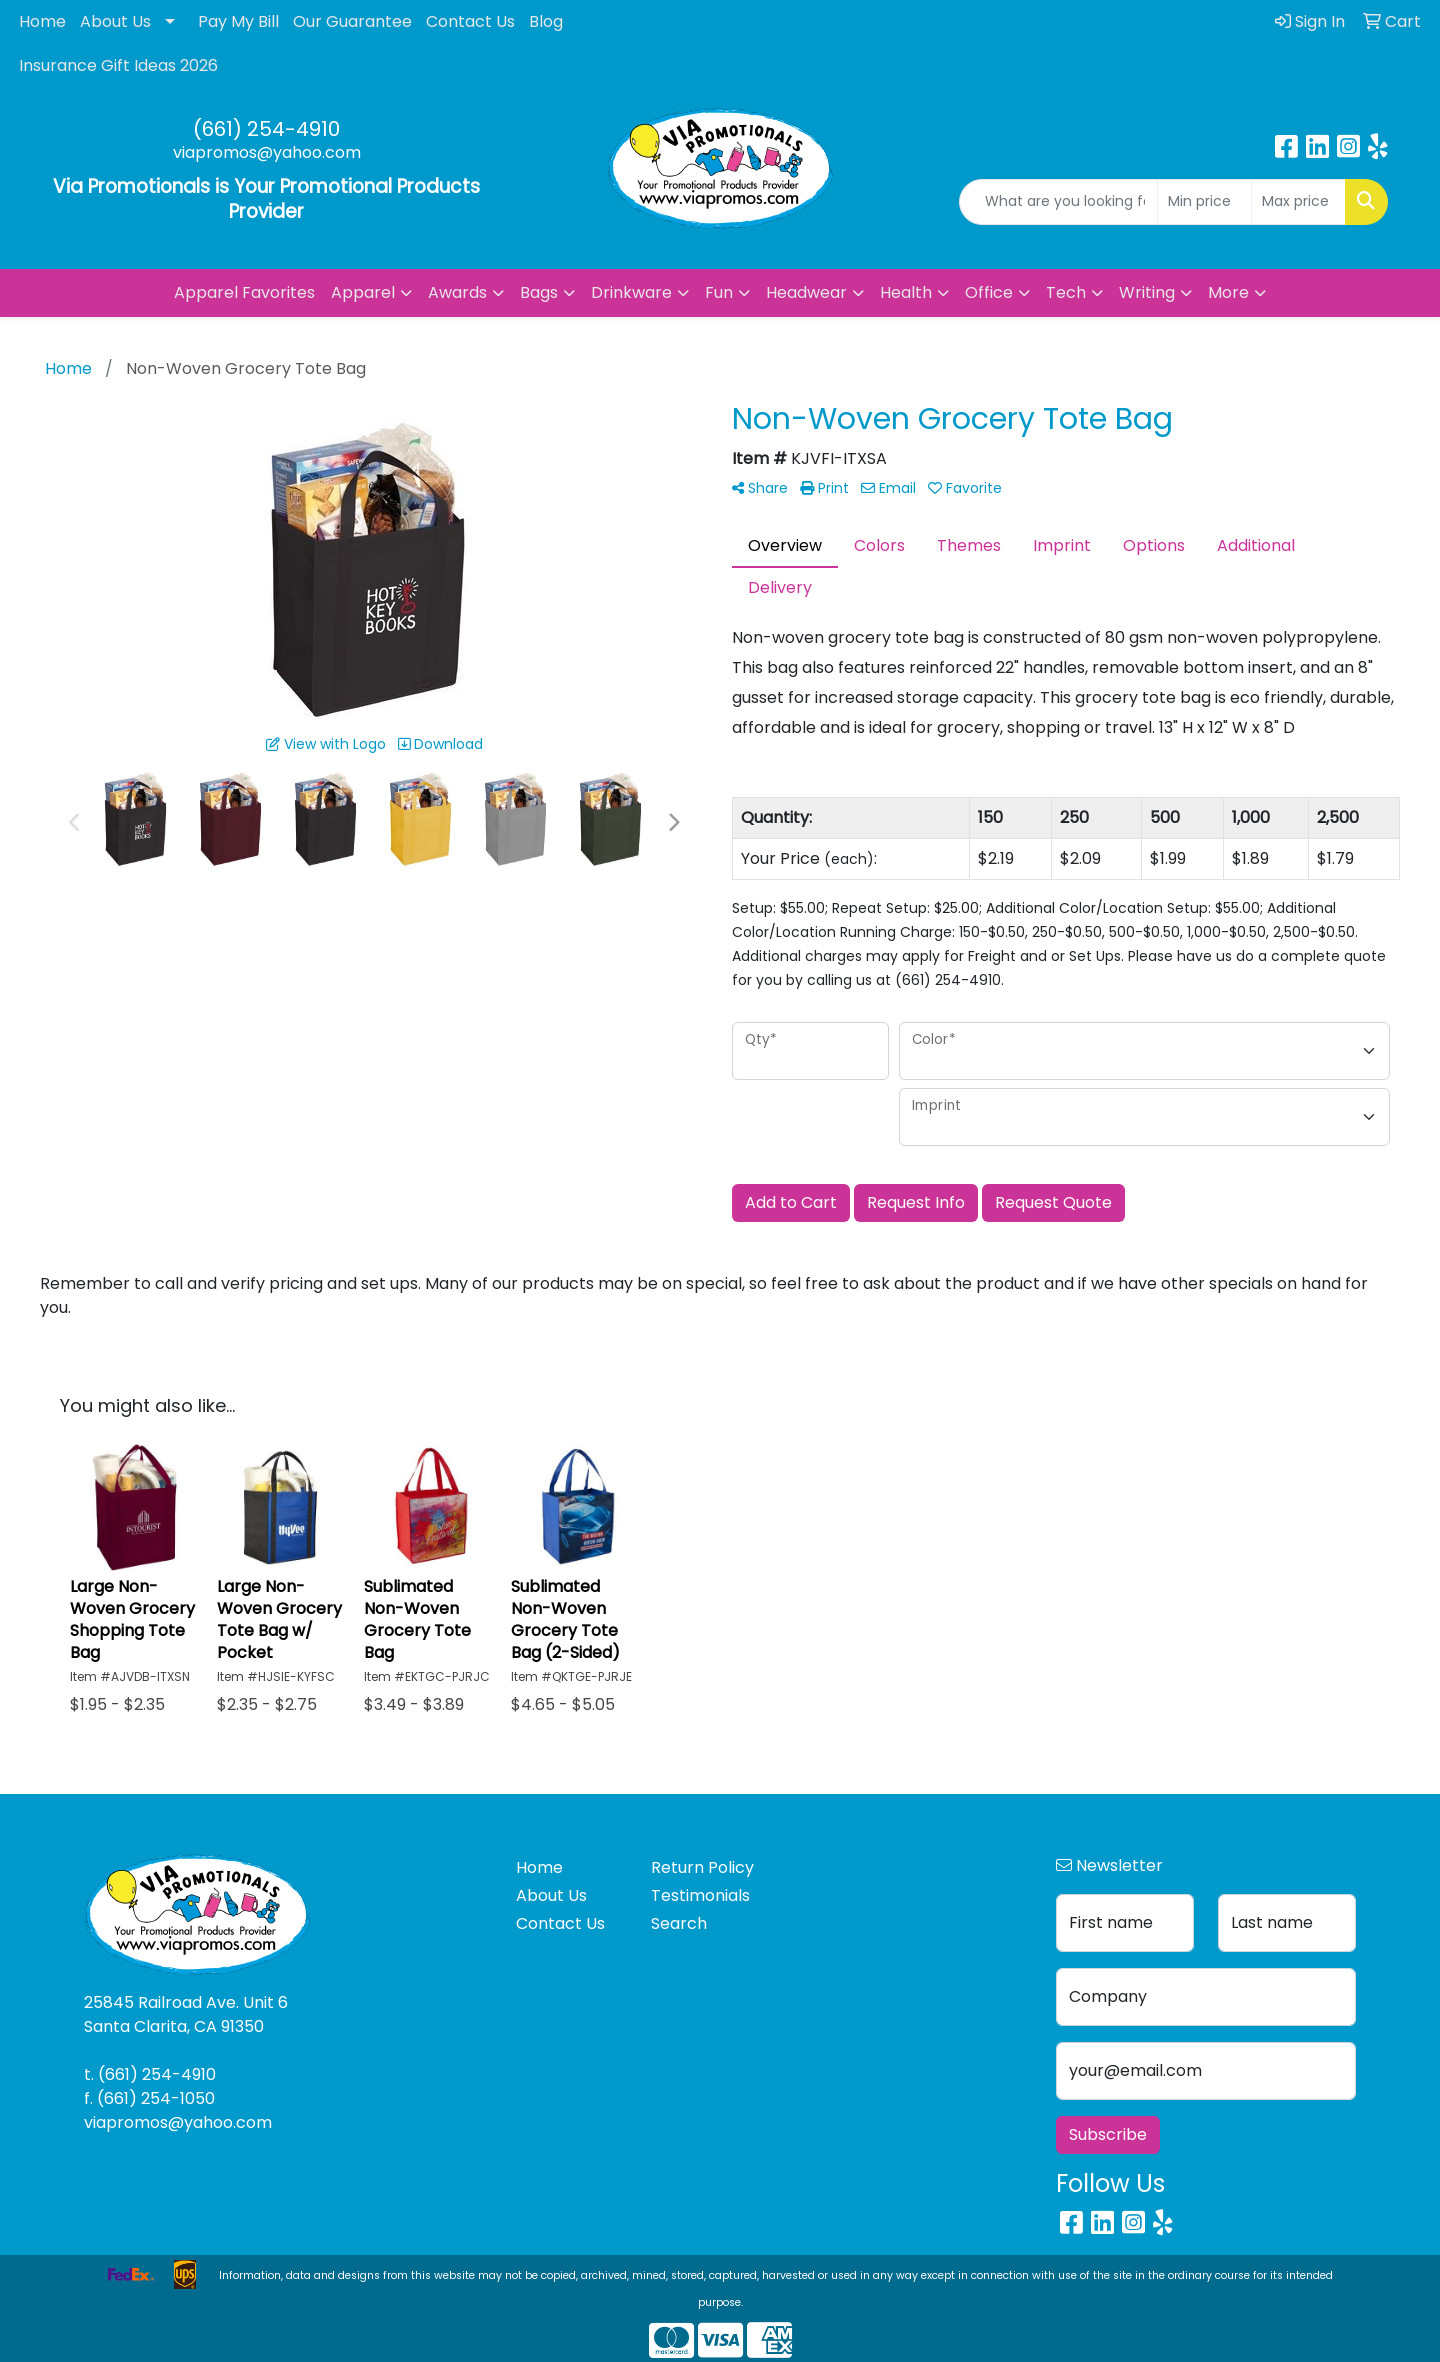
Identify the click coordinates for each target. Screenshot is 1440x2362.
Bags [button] (539, 292)
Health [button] (906, 292)
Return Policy (702, 1867)
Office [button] (989, 292)
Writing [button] (1147, 292)
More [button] (1228, 292)
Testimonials (700, 1895)
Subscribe (1108, 2134)
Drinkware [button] (631, 292)
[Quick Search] (1058, 202)
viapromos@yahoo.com (267, 152)
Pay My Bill (238, 21)
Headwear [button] (806, 292)
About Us (115, 21)
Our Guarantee (352, 21)
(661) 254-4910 (266, 129)
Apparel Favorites (244, 292)
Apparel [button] (363, 292)
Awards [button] (457, 292)
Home (42, 21)
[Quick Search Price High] (1298, 202)
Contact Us (470, 21)
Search (679, 1923)
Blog (546, 21)
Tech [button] (1066, 292)
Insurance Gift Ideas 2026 (118, 65)
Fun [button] (719, 292)
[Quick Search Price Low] (1204, 202)
